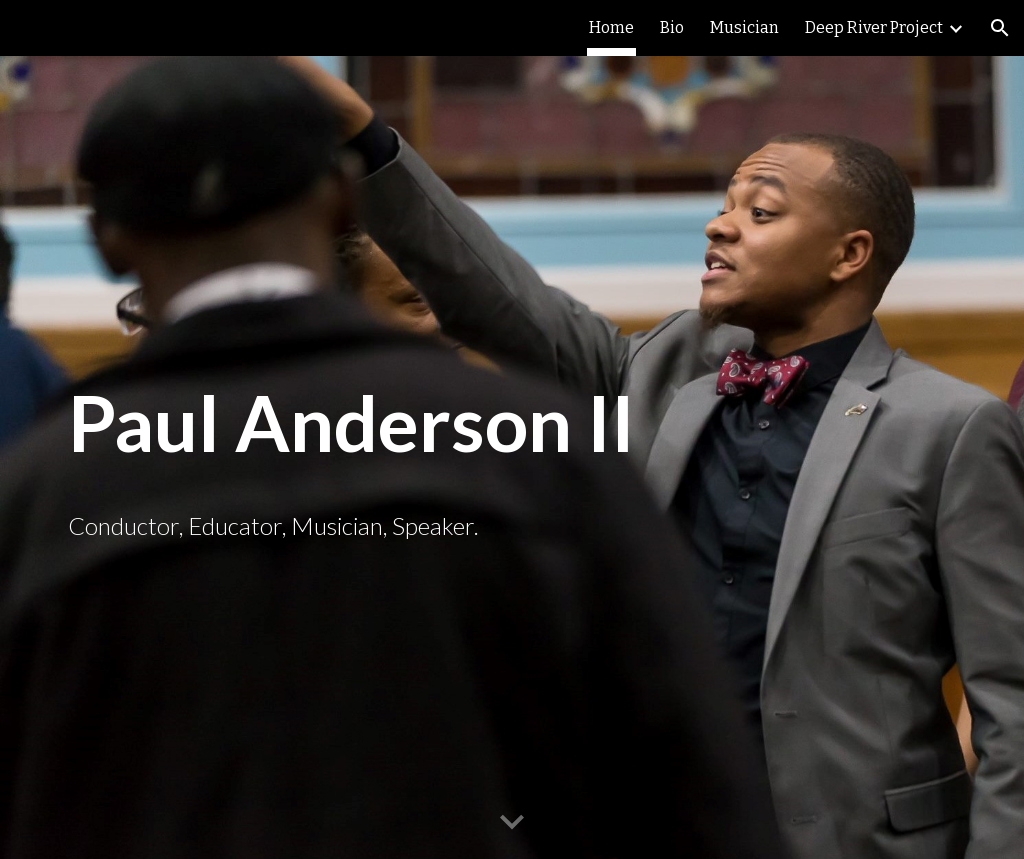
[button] (1000, 28)
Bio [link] (672, 27)
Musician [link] (744, 27)
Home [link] (611, 27)
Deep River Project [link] (874, 27)
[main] (512, 424)
